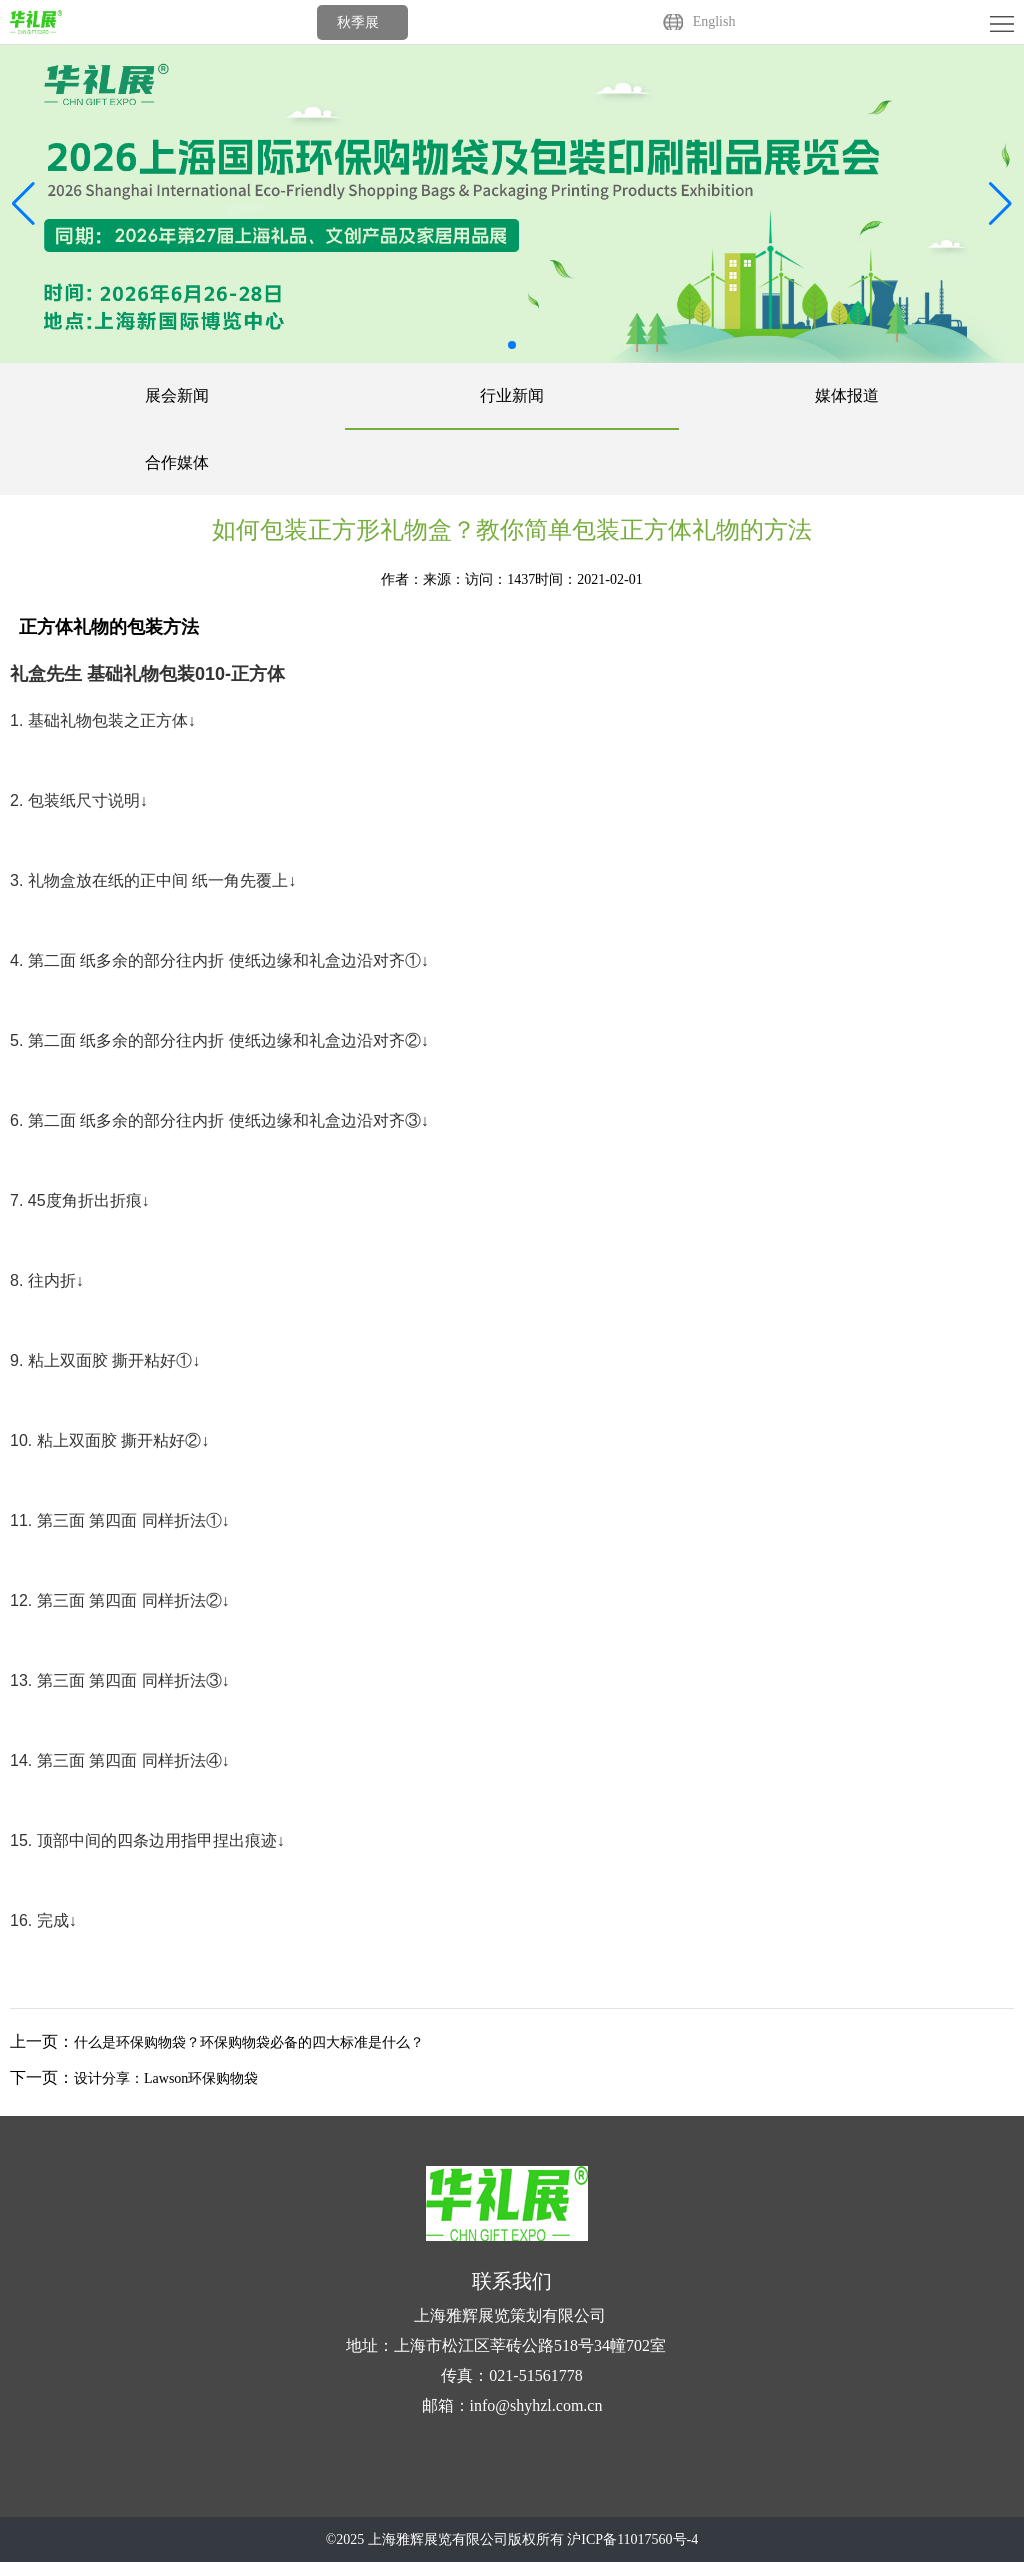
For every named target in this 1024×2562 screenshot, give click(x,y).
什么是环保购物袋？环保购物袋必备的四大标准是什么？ (249, 2042)
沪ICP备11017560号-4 (632, 2539)
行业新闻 (512, 395)
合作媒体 (177, 462)
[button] (1000, 204)
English (714, 21)
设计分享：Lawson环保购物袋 (166, 2078)
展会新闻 (177, 395)
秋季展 (358, 22)
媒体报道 (847, 395)
